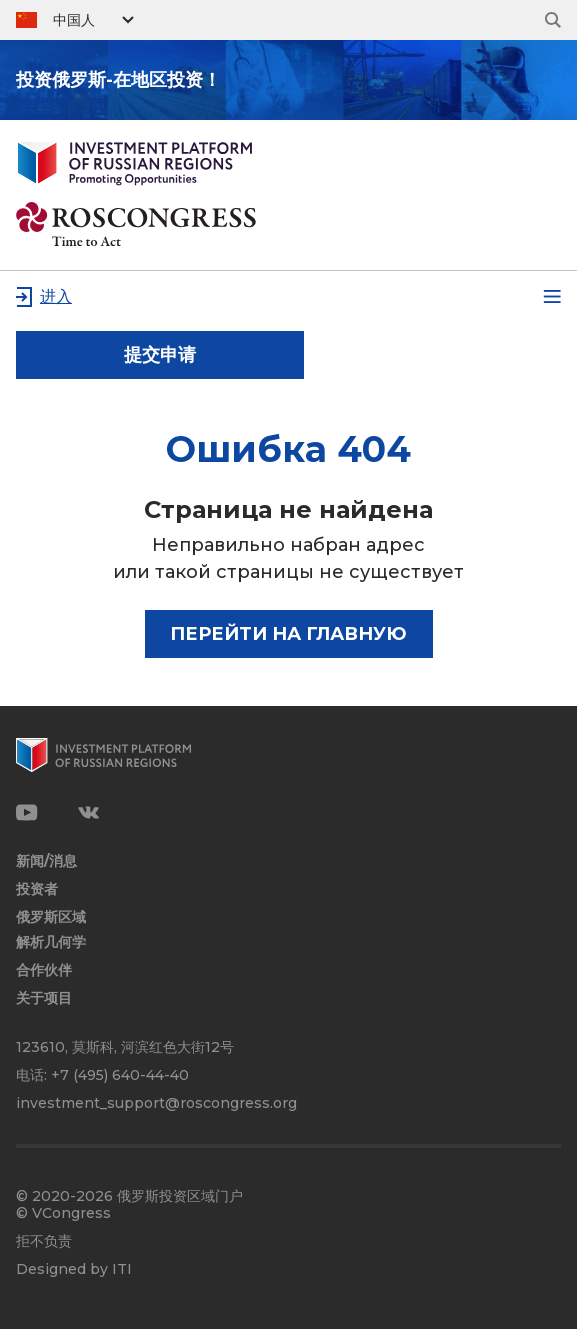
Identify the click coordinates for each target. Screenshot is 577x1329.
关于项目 (44, 998)
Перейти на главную (288, 634)
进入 (56, 296)
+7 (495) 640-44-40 (120, 1075)
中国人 (74, 20)
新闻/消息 (46, 861)
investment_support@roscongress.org (156, 1103)
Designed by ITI (74, 1269)
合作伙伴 (44, 970)
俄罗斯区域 (51, 917)
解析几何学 (51, 942)
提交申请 (160, 355)
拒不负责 (44, 1241)
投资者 (37, 889)
